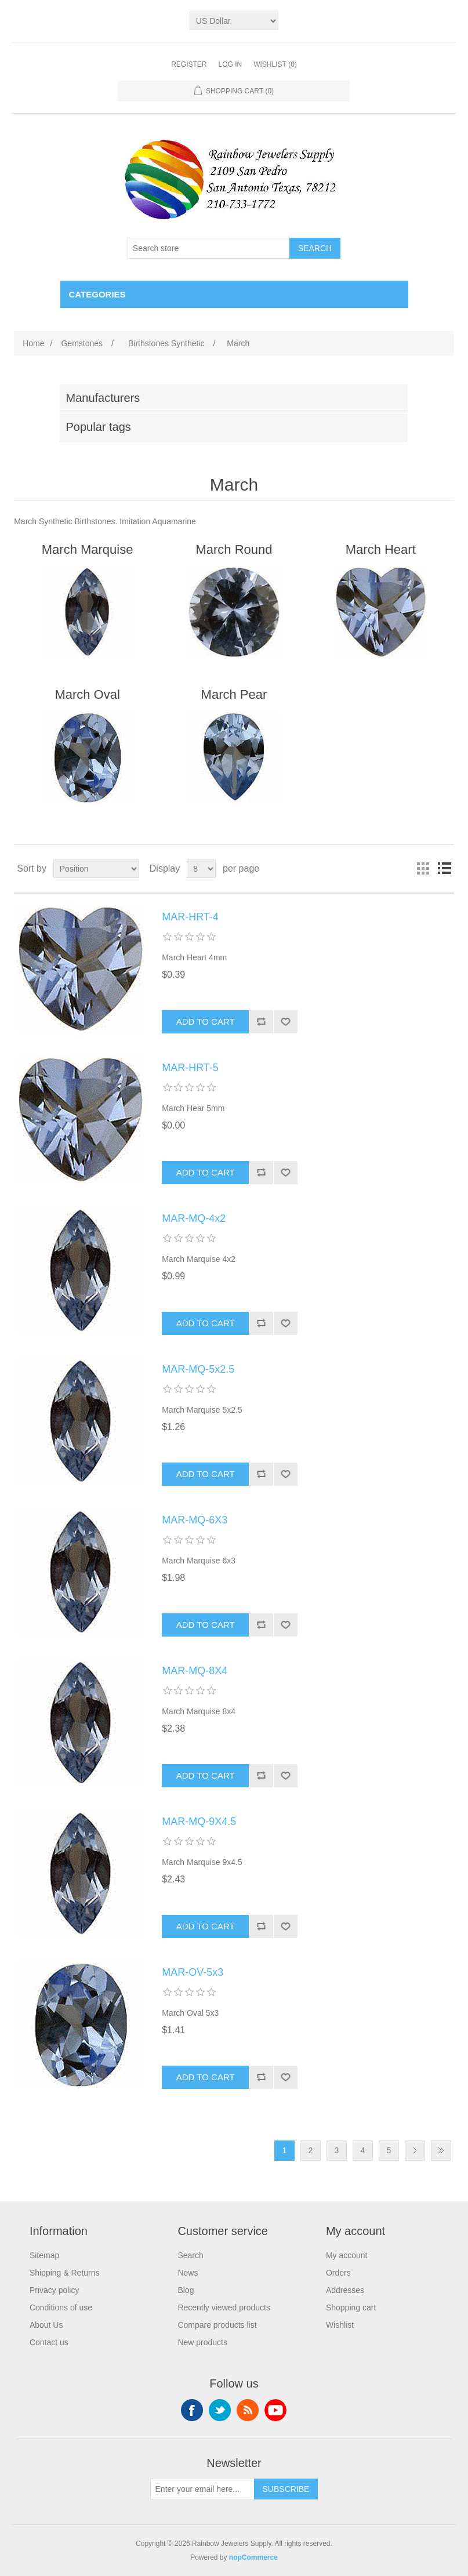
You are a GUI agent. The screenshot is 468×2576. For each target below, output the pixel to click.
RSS (248, 2410)
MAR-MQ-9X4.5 (199, 1821)
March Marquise (87, 549)
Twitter (220, 2410)
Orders (338, 2272)
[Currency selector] (234, 21)
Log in (230, 64)
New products (202, 2342)
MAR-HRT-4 (190, 917)
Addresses (345, 2290)
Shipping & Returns (65, 2272)
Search (190, 2255)
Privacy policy (54, 2290)
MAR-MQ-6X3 (194, 1520)
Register (188, 64)
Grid (423, 868)
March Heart (381, 549)
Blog (185, 2290)
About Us (46, 2325)
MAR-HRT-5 (190, 1067)
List (444, 868)
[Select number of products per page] (201, 868)
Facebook (192, 2410)
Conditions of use (61, 2307)
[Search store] (209, 248)
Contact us (49, 2342)
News (187, 2272)
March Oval (87, 694)
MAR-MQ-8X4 (194, 1671)
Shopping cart (351, 2307)
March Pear (234, 694)
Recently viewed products (223, 2307)
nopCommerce (253, 2557)
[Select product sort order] (96, 868)
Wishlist (340, 2325)
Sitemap (44, 2255)
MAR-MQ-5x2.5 (198, 1369)
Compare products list (216, 2325)
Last (441, 2150)
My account (347, 2255)
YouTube (275, 2410)
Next (415, 2150)
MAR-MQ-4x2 (194, 1218)
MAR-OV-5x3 (192, 1972)
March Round (233, 549)
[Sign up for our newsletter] (202, 2489)
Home (33, 343)
